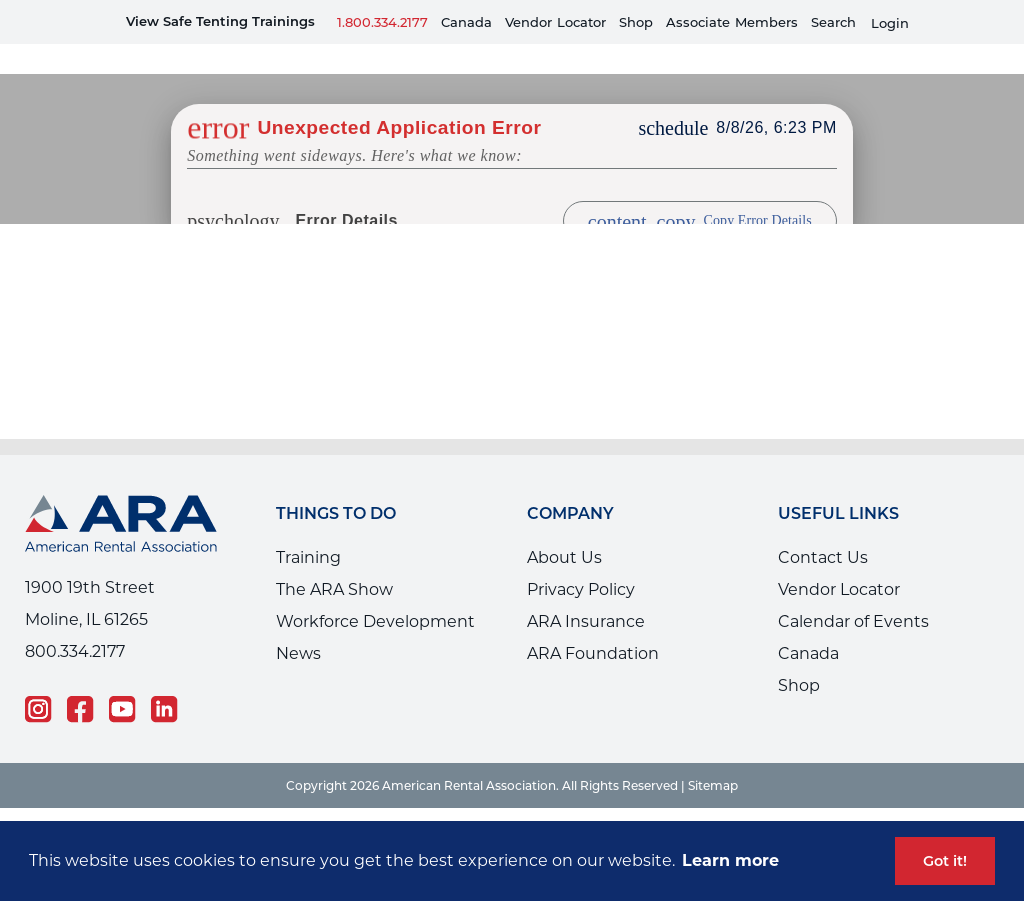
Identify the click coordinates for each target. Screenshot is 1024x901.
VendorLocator (555, 22)
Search (833, 22)
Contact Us (823, 527)
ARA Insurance (586, 591)
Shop (636, 22)
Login (890, 23)
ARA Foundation (593, 623)
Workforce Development (375, 591)
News (298, 623)
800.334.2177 (75, 621)
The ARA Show (334, 559)
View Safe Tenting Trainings (220, 21)
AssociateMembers (732, 22)
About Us (564, 527)
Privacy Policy (581, 559)
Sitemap (713, 755)
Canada (466, 22)
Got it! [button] (945, 861)
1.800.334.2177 (382, 22)
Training (308, 527)
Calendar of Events (853, 591)
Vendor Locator (839, 559)
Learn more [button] (730, 860)
